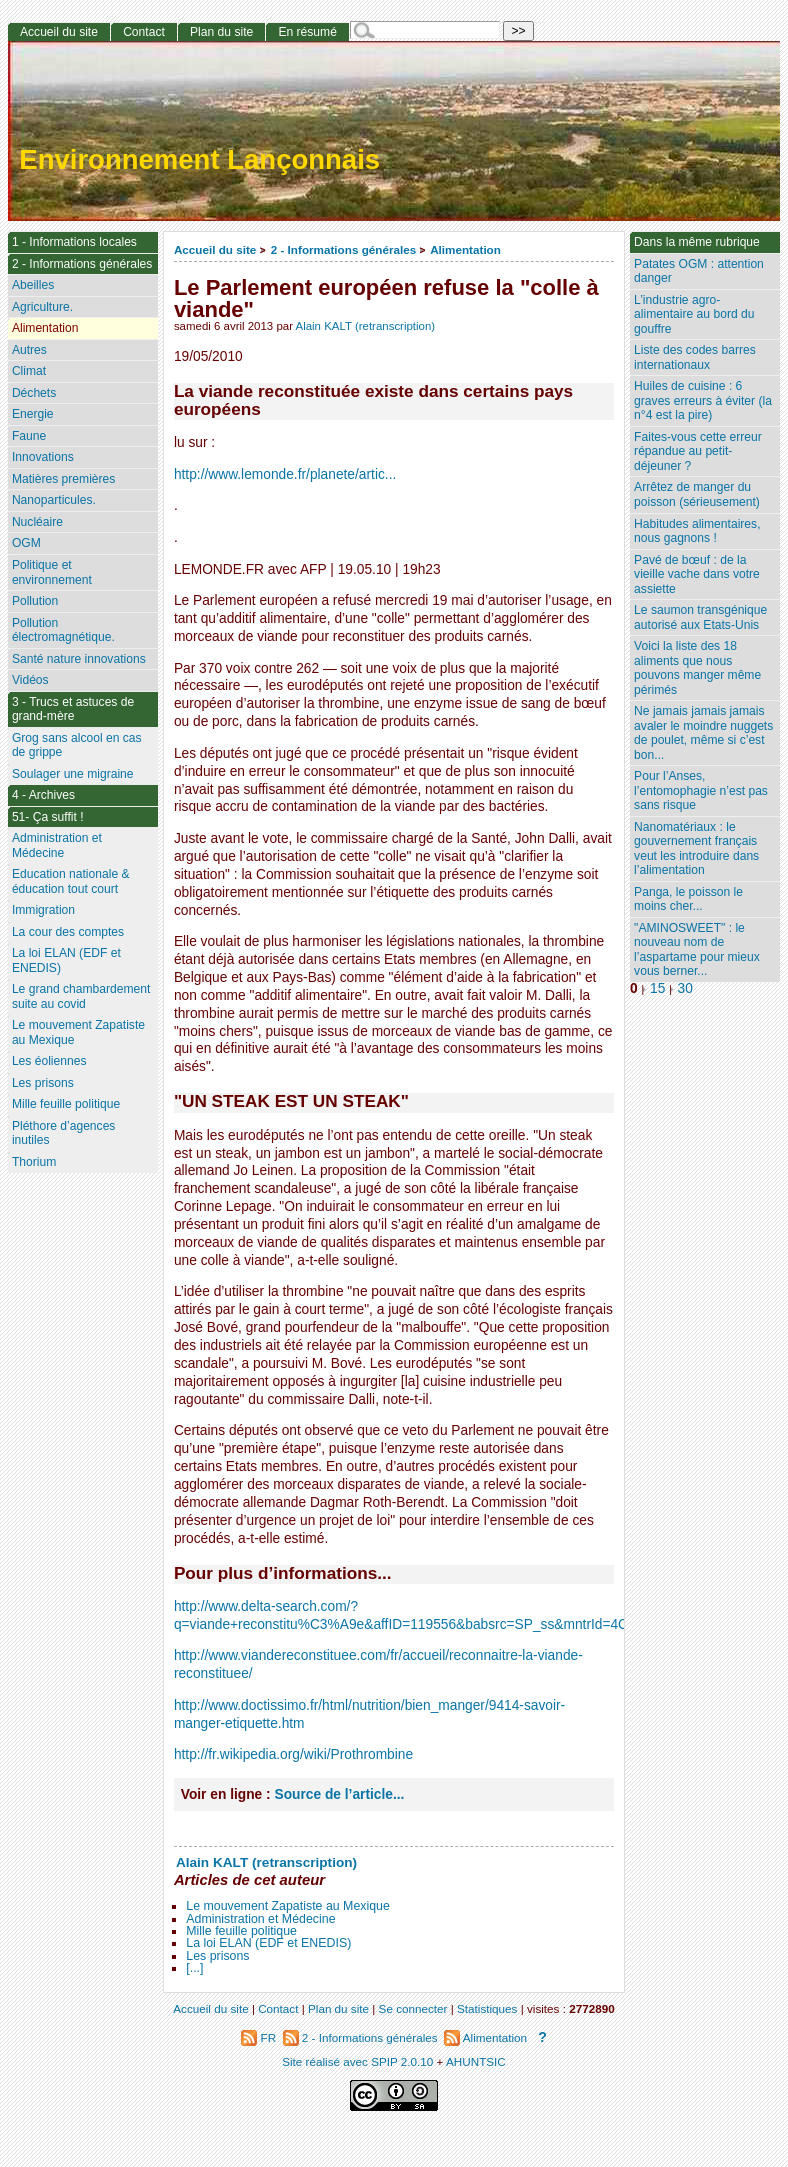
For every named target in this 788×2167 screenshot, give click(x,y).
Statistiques (487, 2008)
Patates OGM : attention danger (699, 271)
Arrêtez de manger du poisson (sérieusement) (697, 494)
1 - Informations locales (74, 242)
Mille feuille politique (241, 1931)
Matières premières (64, 479)
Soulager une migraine (73, 774)
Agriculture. (42, 307)
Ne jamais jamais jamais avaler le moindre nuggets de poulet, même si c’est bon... (703, 733)
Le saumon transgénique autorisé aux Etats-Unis (700, 617)
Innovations (43, 457)
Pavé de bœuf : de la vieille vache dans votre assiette (697, 574)
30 (685, 988)
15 (657, 988)
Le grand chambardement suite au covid (81, 996)
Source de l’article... (339, 1794)
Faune (29, 436)
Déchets (34, 393)
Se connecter (413, 2008)
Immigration (43, 910)
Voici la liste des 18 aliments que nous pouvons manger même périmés (697, 668)
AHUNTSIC (476, 2061)
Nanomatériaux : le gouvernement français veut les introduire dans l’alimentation (696, 849)
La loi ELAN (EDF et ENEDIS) (268, 1943)
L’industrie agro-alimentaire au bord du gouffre (694, 314)
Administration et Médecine (260, 1919)
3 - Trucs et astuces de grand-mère (73, 709)
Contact (144, 32)
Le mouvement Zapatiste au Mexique (288, 1906)
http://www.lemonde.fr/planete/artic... (285, 474)
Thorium (34, 1162)
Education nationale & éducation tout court (71, 881)
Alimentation (465, 249)
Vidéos (30, 680)
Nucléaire (37, 522)
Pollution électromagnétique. (63, 630)
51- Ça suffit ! (48, 817)
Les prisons (217, 1956)
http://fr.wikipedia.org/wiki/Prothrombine (293, 1754)
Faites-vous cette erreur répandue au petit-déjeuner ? (698, 451)
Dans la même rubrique (697, 242)
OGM (26, 543)
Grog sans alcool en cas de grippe (77, 745)
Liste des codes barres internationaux (695, 357)
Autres (29, 350)
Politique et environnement (52, 572)
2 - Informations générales (343, 249)
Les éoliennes (49, 1061)
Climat (29, 371)
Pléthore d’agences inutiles (64, 1133)
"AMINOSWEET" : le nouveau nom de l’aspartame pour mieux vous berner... (697, 950)
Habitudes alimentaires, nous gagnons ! (697, 531)
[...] (194, 1968)
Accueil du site (215, 249)
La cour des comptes (68, 932)
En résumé (307, 32)
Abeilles (33, 285)
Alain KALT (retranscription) (366, 326)
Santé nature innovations (79, 659)
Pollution (35, 601)
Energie (33, 414)
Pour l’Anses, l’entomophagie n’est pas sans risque (701, 790)
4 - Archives (43, 795)
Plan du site (221, 32)
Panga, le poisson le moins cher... (688, 899)
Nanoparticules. (54, 500)
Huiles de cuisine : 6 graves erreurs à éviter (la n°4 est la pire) (703, 400)
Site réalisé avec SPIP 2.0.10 (357, 2061)
